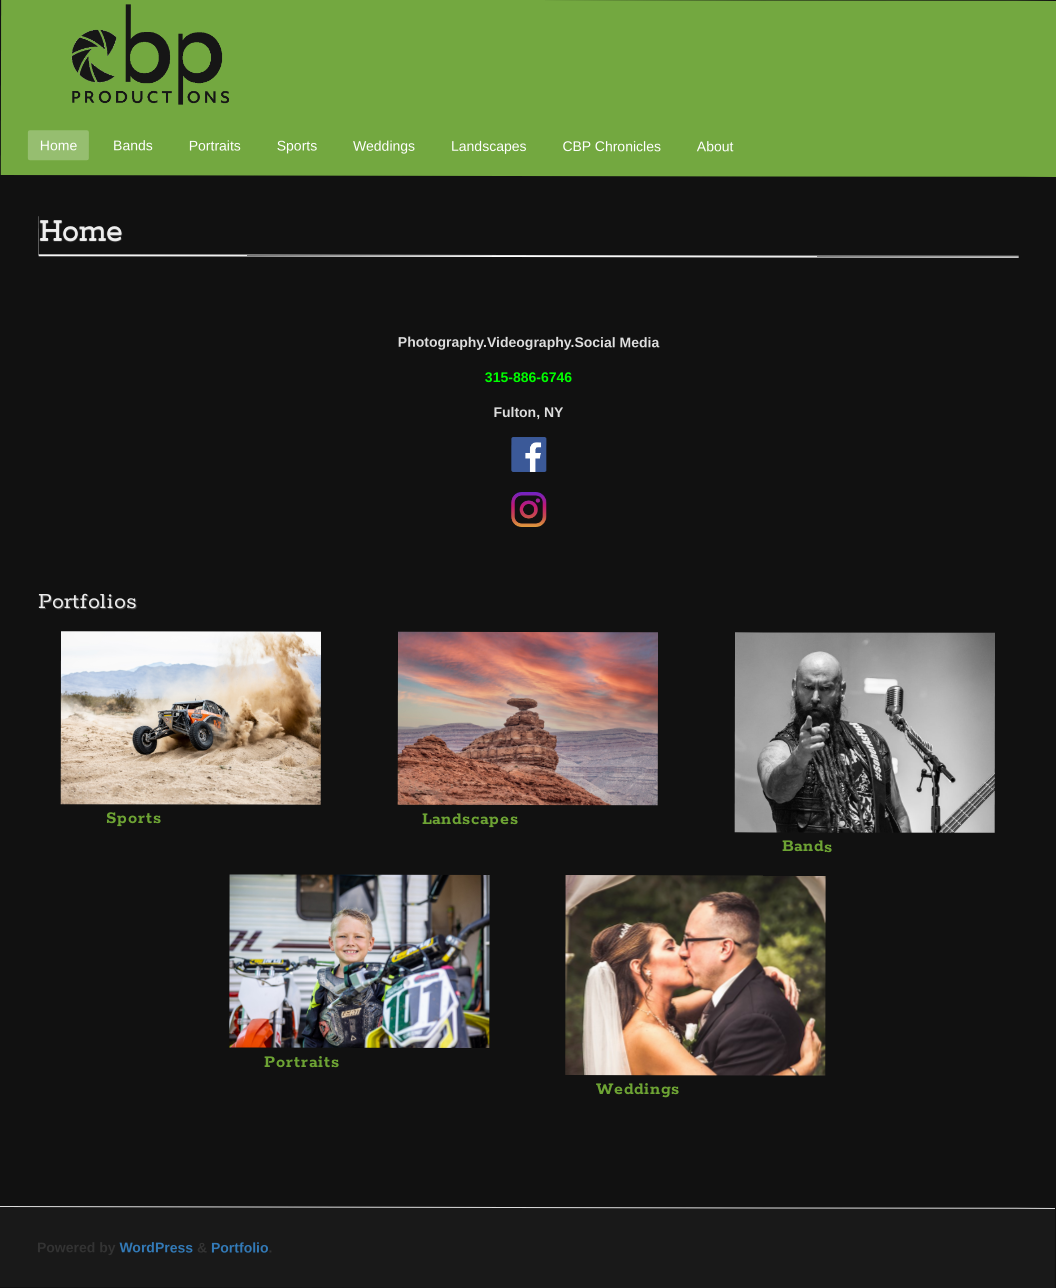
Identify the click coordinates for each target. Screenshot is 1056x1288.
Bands (133, 145)
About (715, 146)
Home (58, 145)
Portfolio (240, 1247)
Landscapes (489, 145)
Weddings (384, 145)
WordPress (156, 1247)
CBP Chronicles (611, 146)
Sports (297, 145)
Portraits (215, 145)
